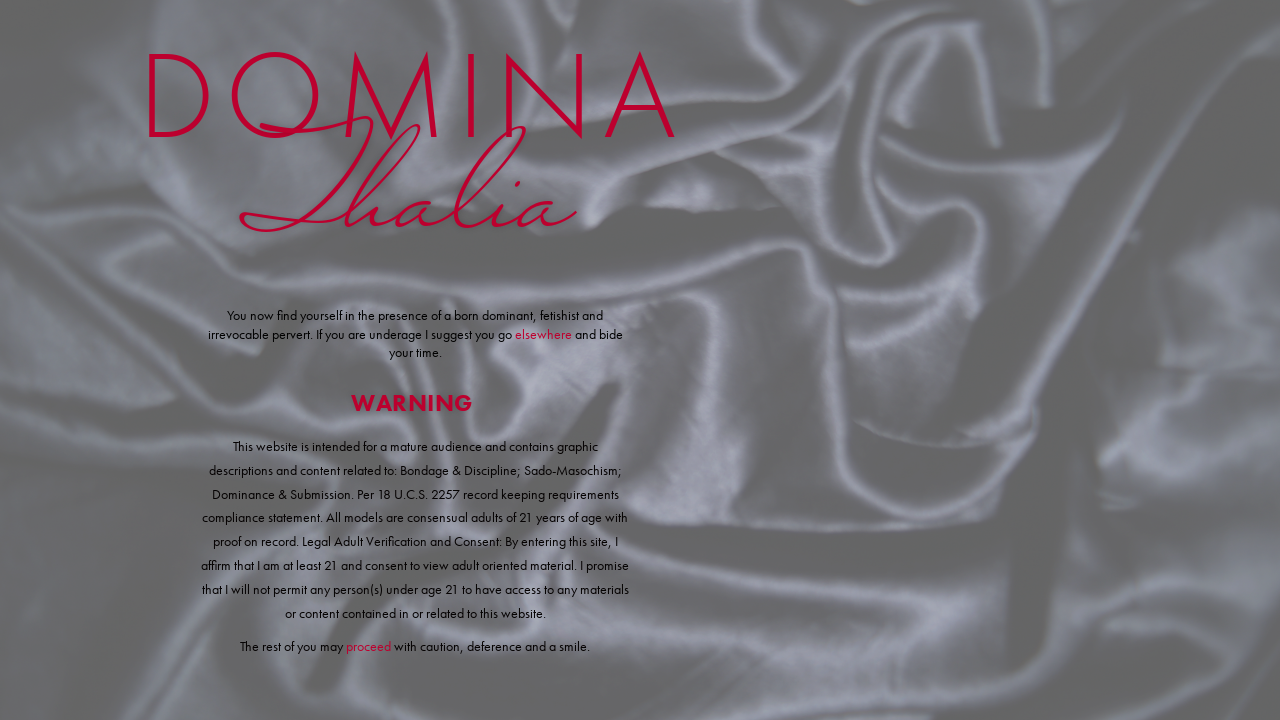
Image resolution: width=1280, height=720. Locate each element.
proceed (368, 646)
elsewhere (545, 334)
